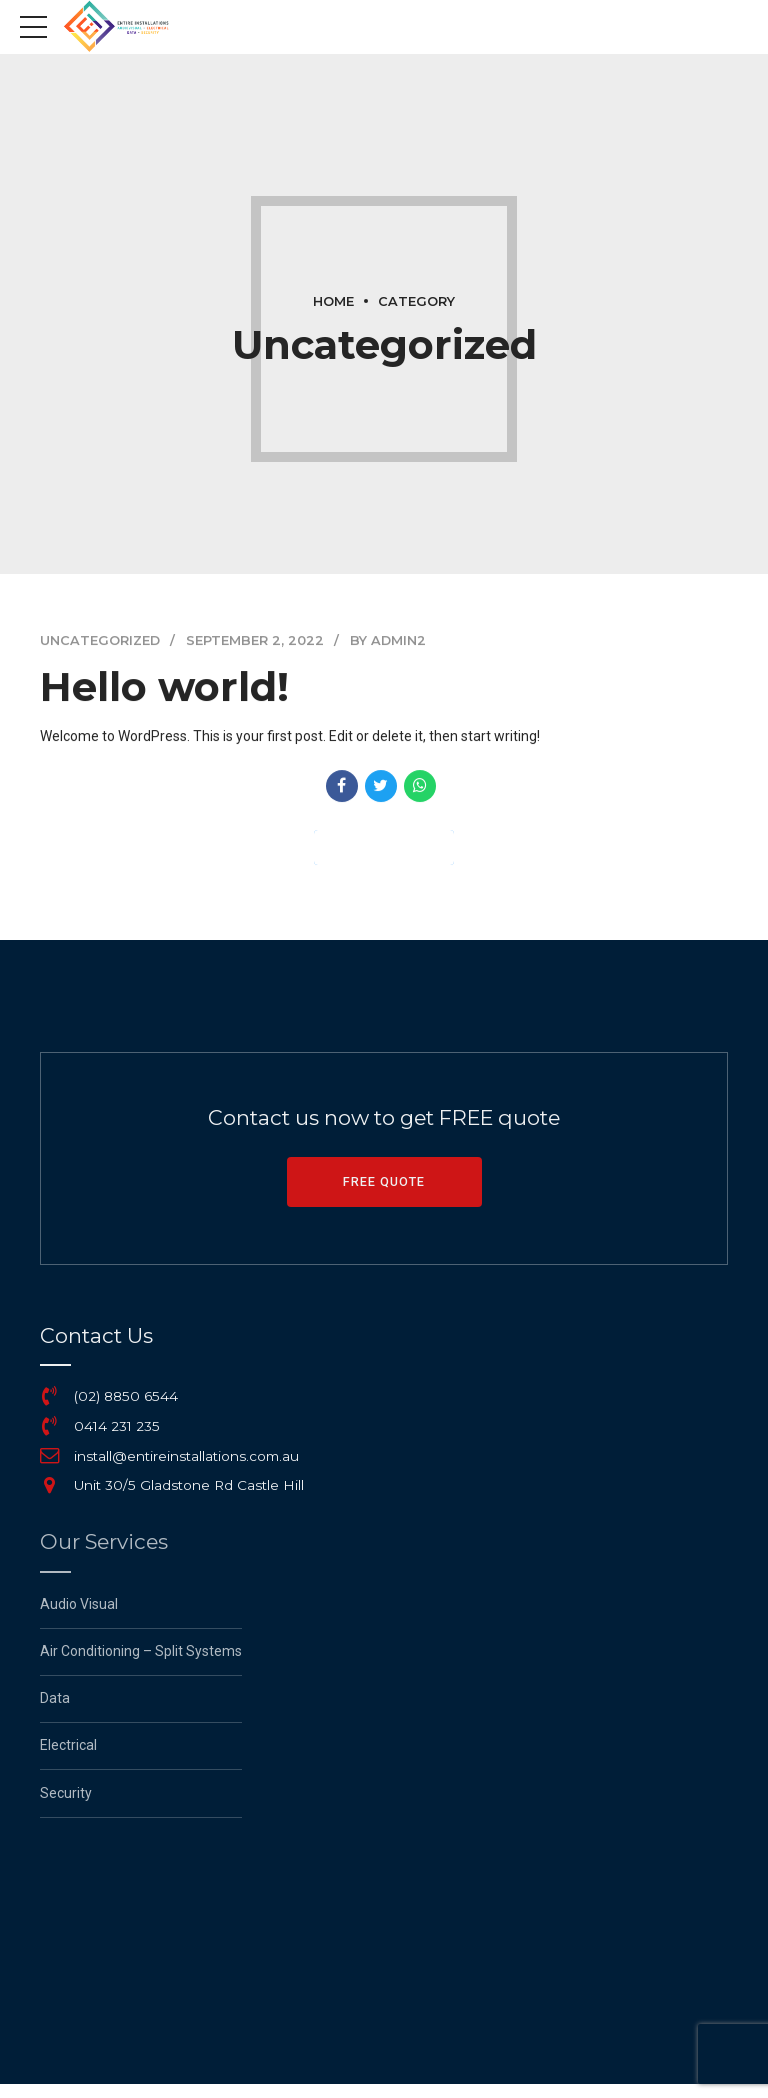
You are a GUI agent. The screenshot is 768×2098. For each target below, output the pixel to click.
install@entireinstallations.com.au (186, 1456)
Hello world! (164, 686)
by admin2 (388, 640)
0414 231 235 (117, 1426)
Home (333, 301)
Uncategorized (100, 640)
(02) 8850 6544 (126, 1396)
